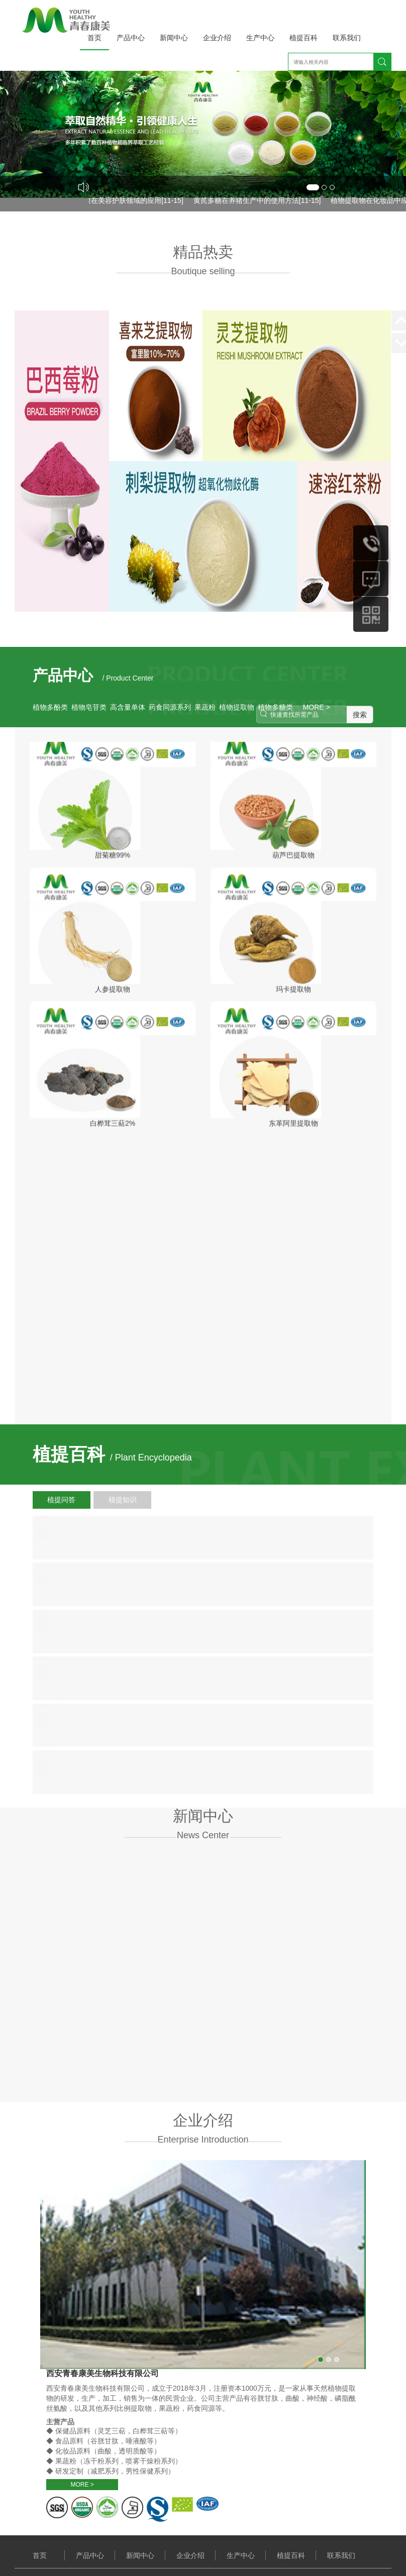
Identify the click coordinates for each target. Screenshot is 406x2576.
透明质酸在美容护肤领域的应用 (116, 200)
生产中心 (260, 38)
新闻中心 (174, 38)
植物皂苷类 (89, 707)
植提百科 (303, 38)
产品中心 (131, 38)
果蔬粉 (205, 707)
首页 (94, 38)
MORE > (52, 1851)
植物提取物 (236, 707)
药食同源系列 (170, 707)
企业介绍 (217, 38)
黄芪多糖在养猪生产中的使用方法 (250, 200)
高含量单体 (127, 707)
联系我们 (347, 38)
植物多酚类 (50, 707)
